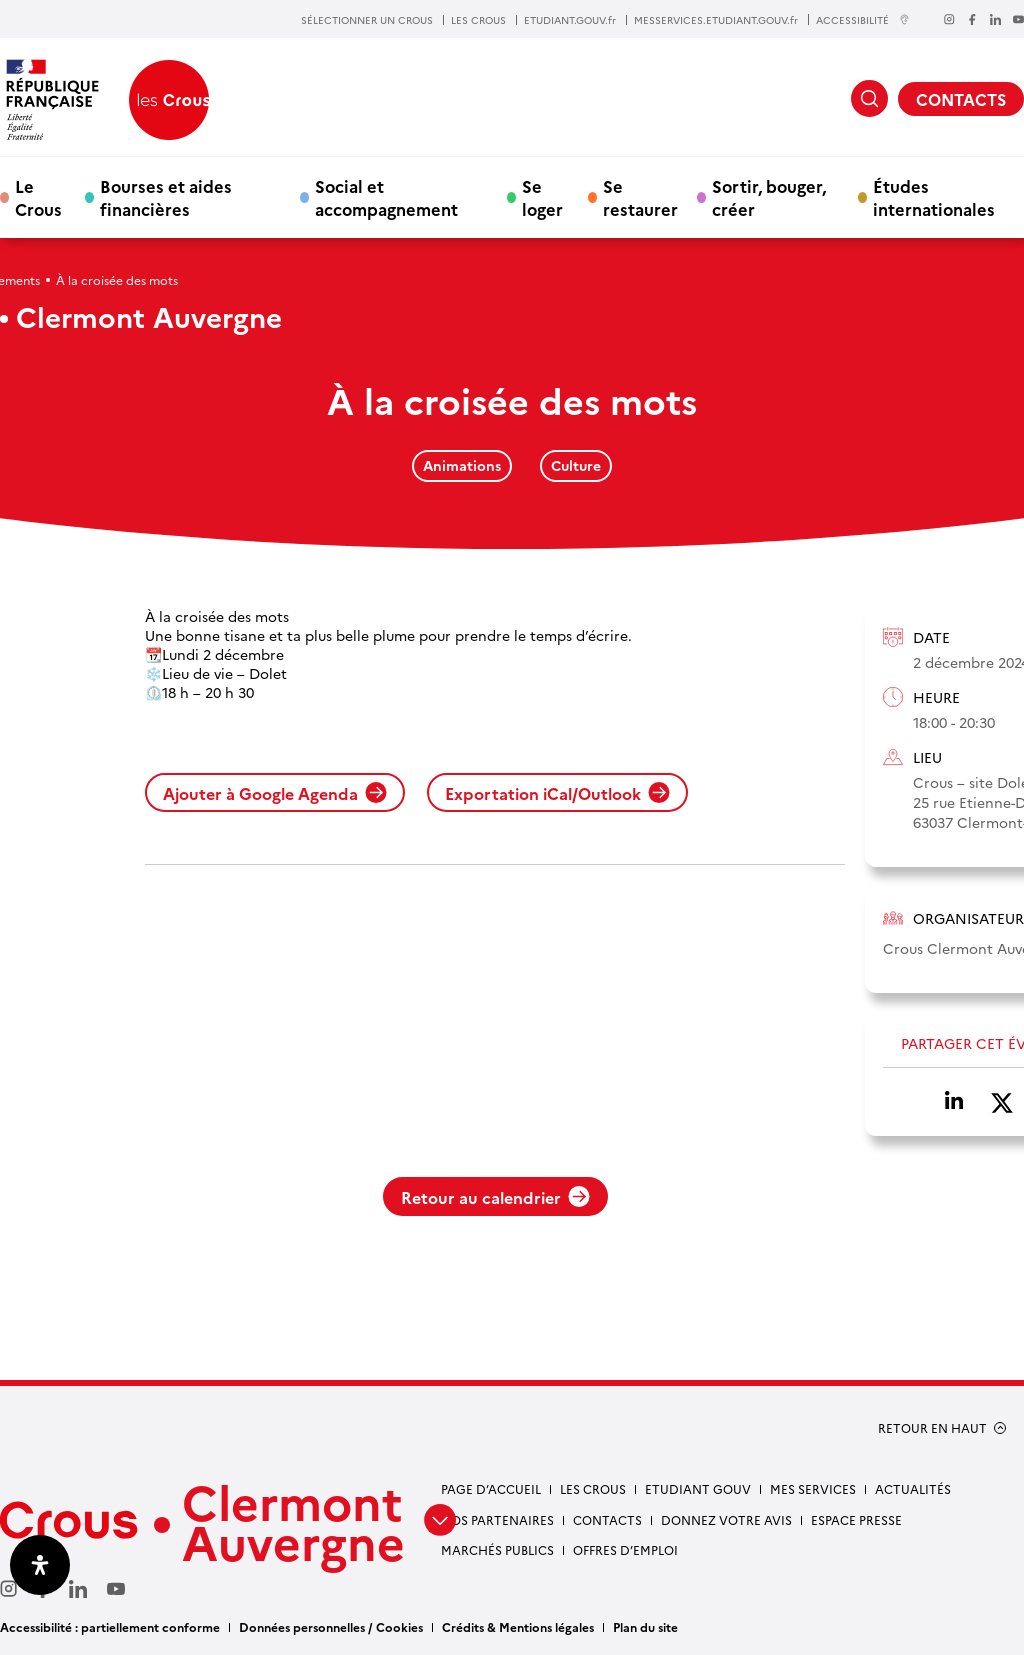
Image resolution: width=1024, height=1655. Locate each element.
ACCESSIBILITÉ (863, 19)
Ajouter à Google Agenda (275, 793)
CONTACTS (961, 99)
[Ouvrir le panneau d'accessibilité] (40, 1565)
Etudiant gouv (698, 1488)
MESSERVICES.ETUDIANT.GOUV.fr (716, 20)
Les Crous (593, 1488)
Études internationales (934, 197)
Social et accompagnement (386, 197)
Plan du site (645, 1626)
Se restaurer (640, 197)
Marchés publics (497, 1549)
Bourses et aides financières (166, 197)
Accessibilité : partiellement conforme (110, 1626)
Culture (576, 465)
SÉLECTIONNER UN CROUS (367, 20)
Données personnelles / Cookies (331, 1626)
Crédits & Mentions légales (518, 1626)
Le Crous (38, 197)
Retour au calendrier (495, 1197)
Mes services (813, 1488)
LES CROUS (478, 20)
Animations (462, 465)
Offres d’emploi (625, 1549)
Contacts (607, 1519)
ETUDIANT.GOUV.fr (570, 20)
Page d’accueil (491, 1488)
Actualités (913, 1488)
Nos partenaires (497, 1519)
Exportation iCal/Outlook (557, 793)
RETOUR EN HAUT (932, 1428)
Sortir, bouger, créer (769, 197)
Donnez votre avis (726, 1519)
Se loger (542, 197)
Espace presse (856, 1519)
